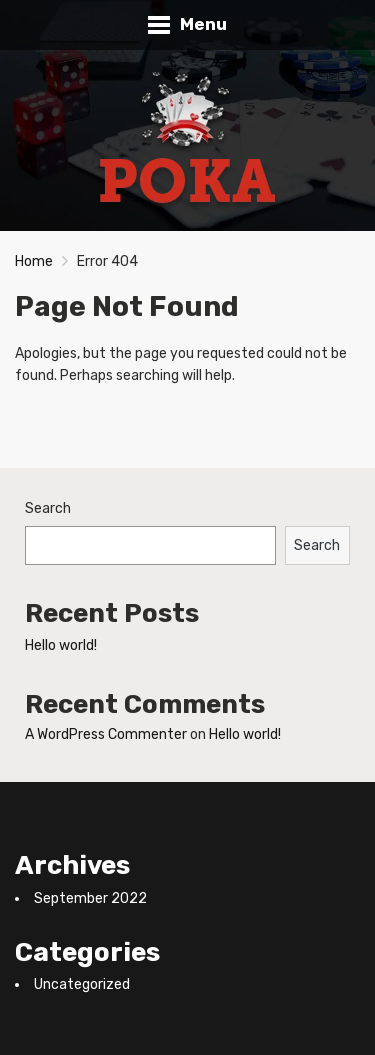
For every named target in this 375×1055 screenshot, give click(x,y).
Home (34, 261)
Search (48, 508)
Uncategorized (82, 984)
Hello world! (61, 645)
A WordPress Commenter (106, 734)
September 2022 (90, 898)
